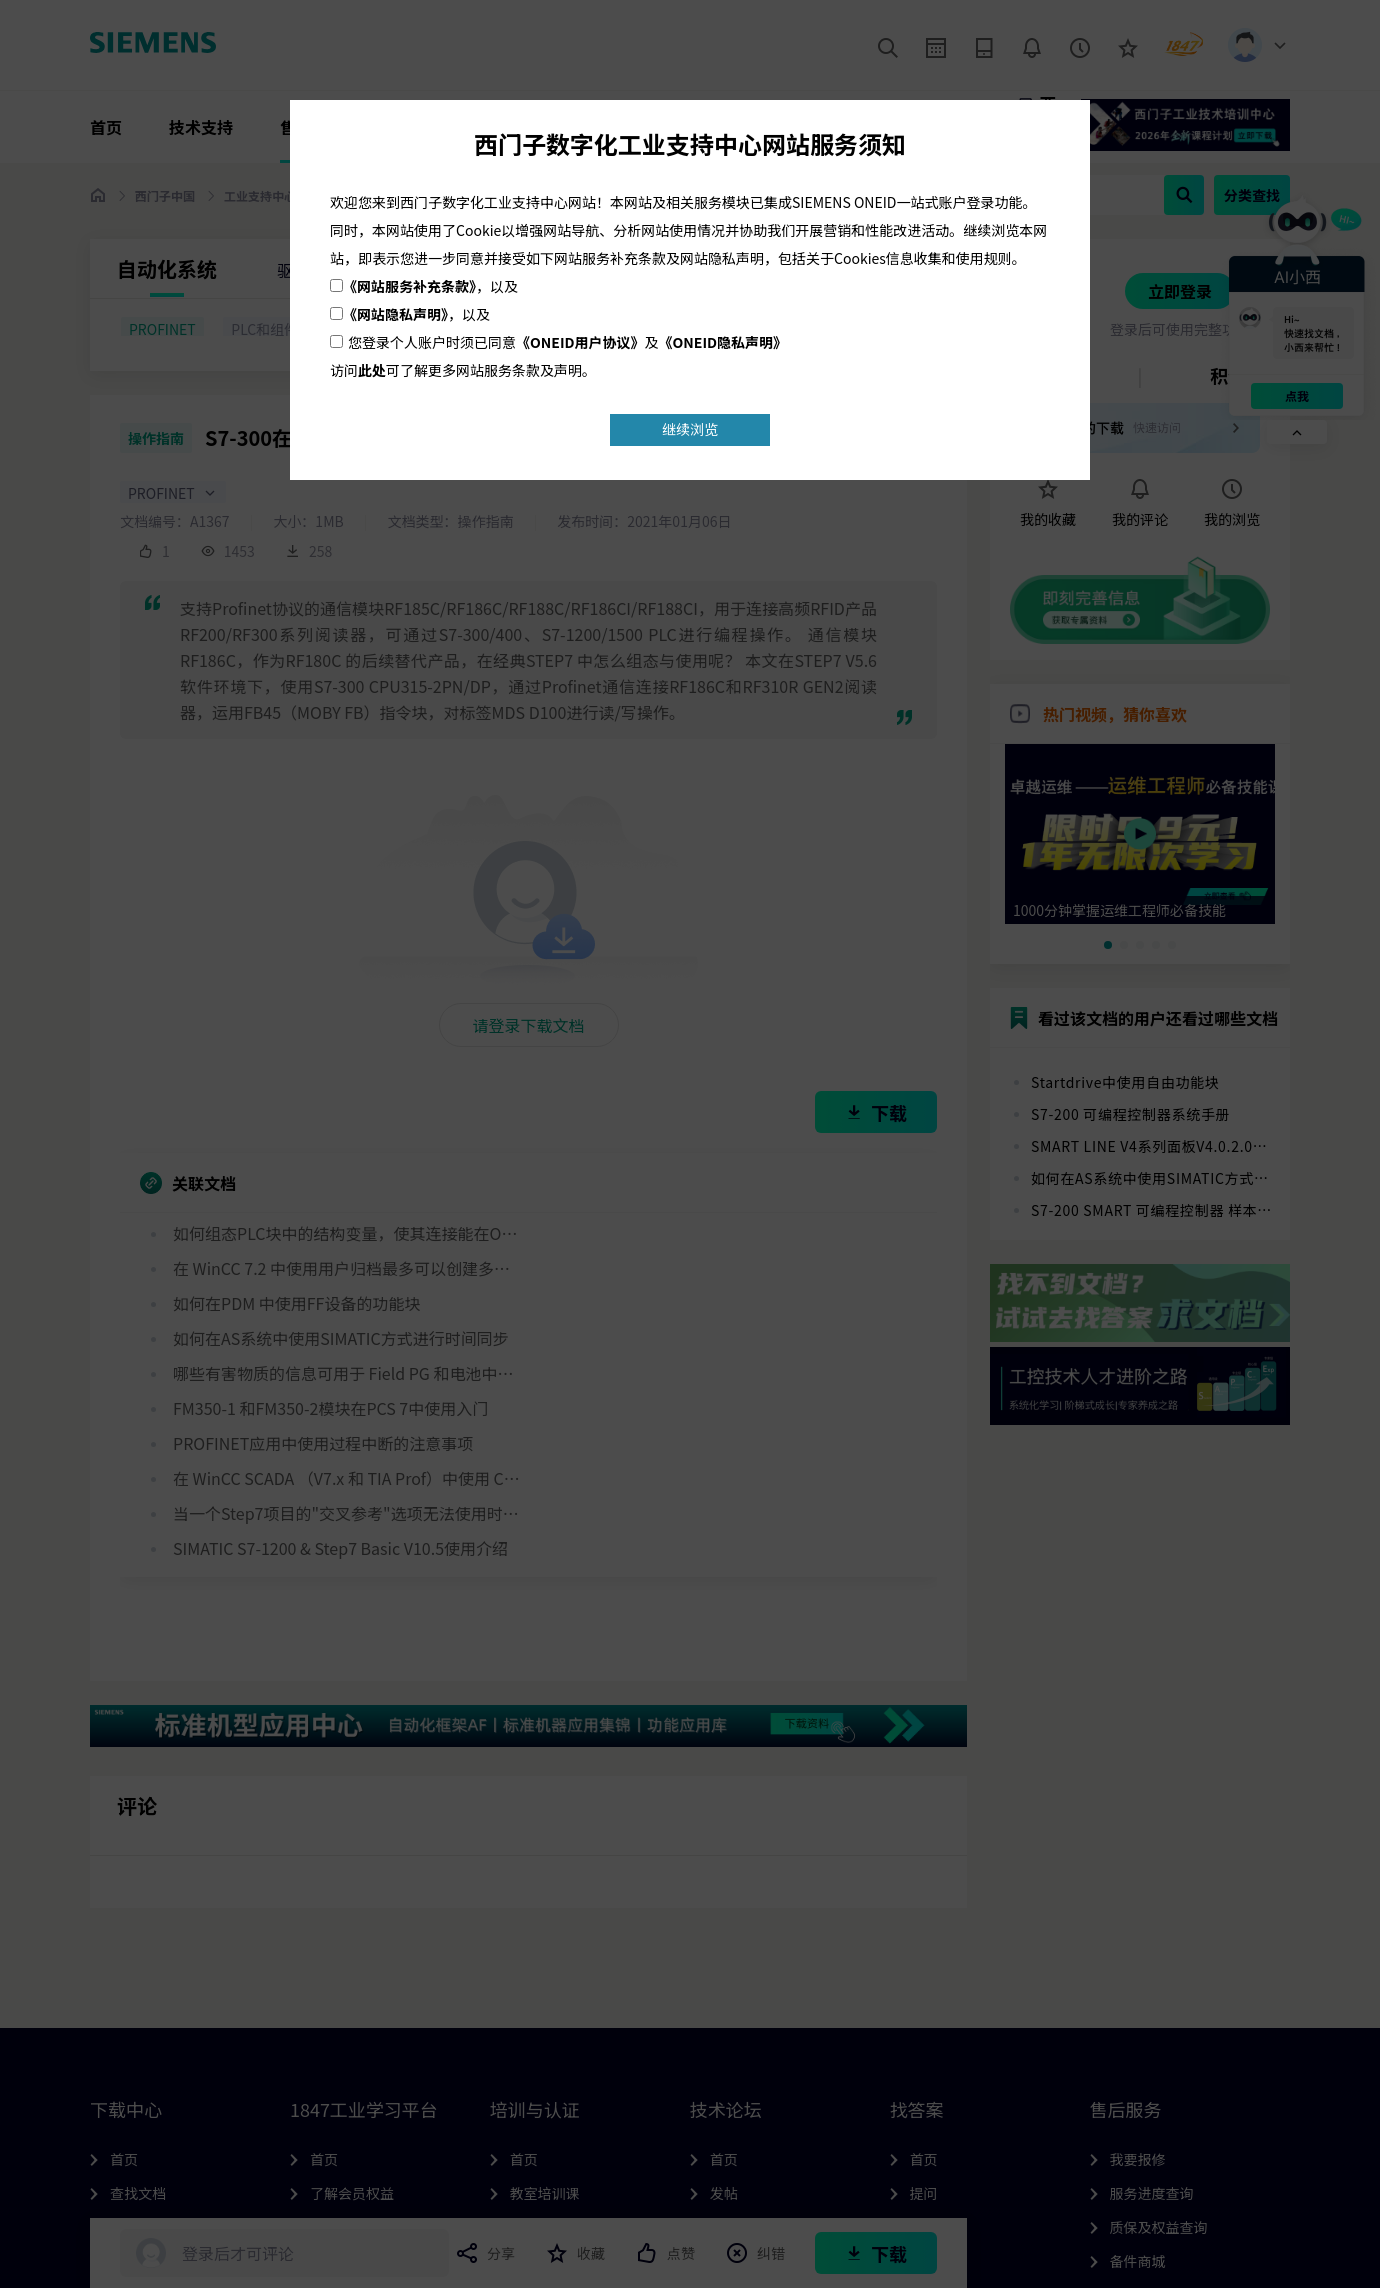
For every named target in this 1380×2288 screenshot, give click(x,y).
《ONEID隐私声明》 (723, 342)
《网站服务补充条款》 (409, 286)
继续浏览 (690, 429)
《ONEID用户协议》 (580, 342)
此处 (372, 370)
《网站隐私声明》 (395, 314)
